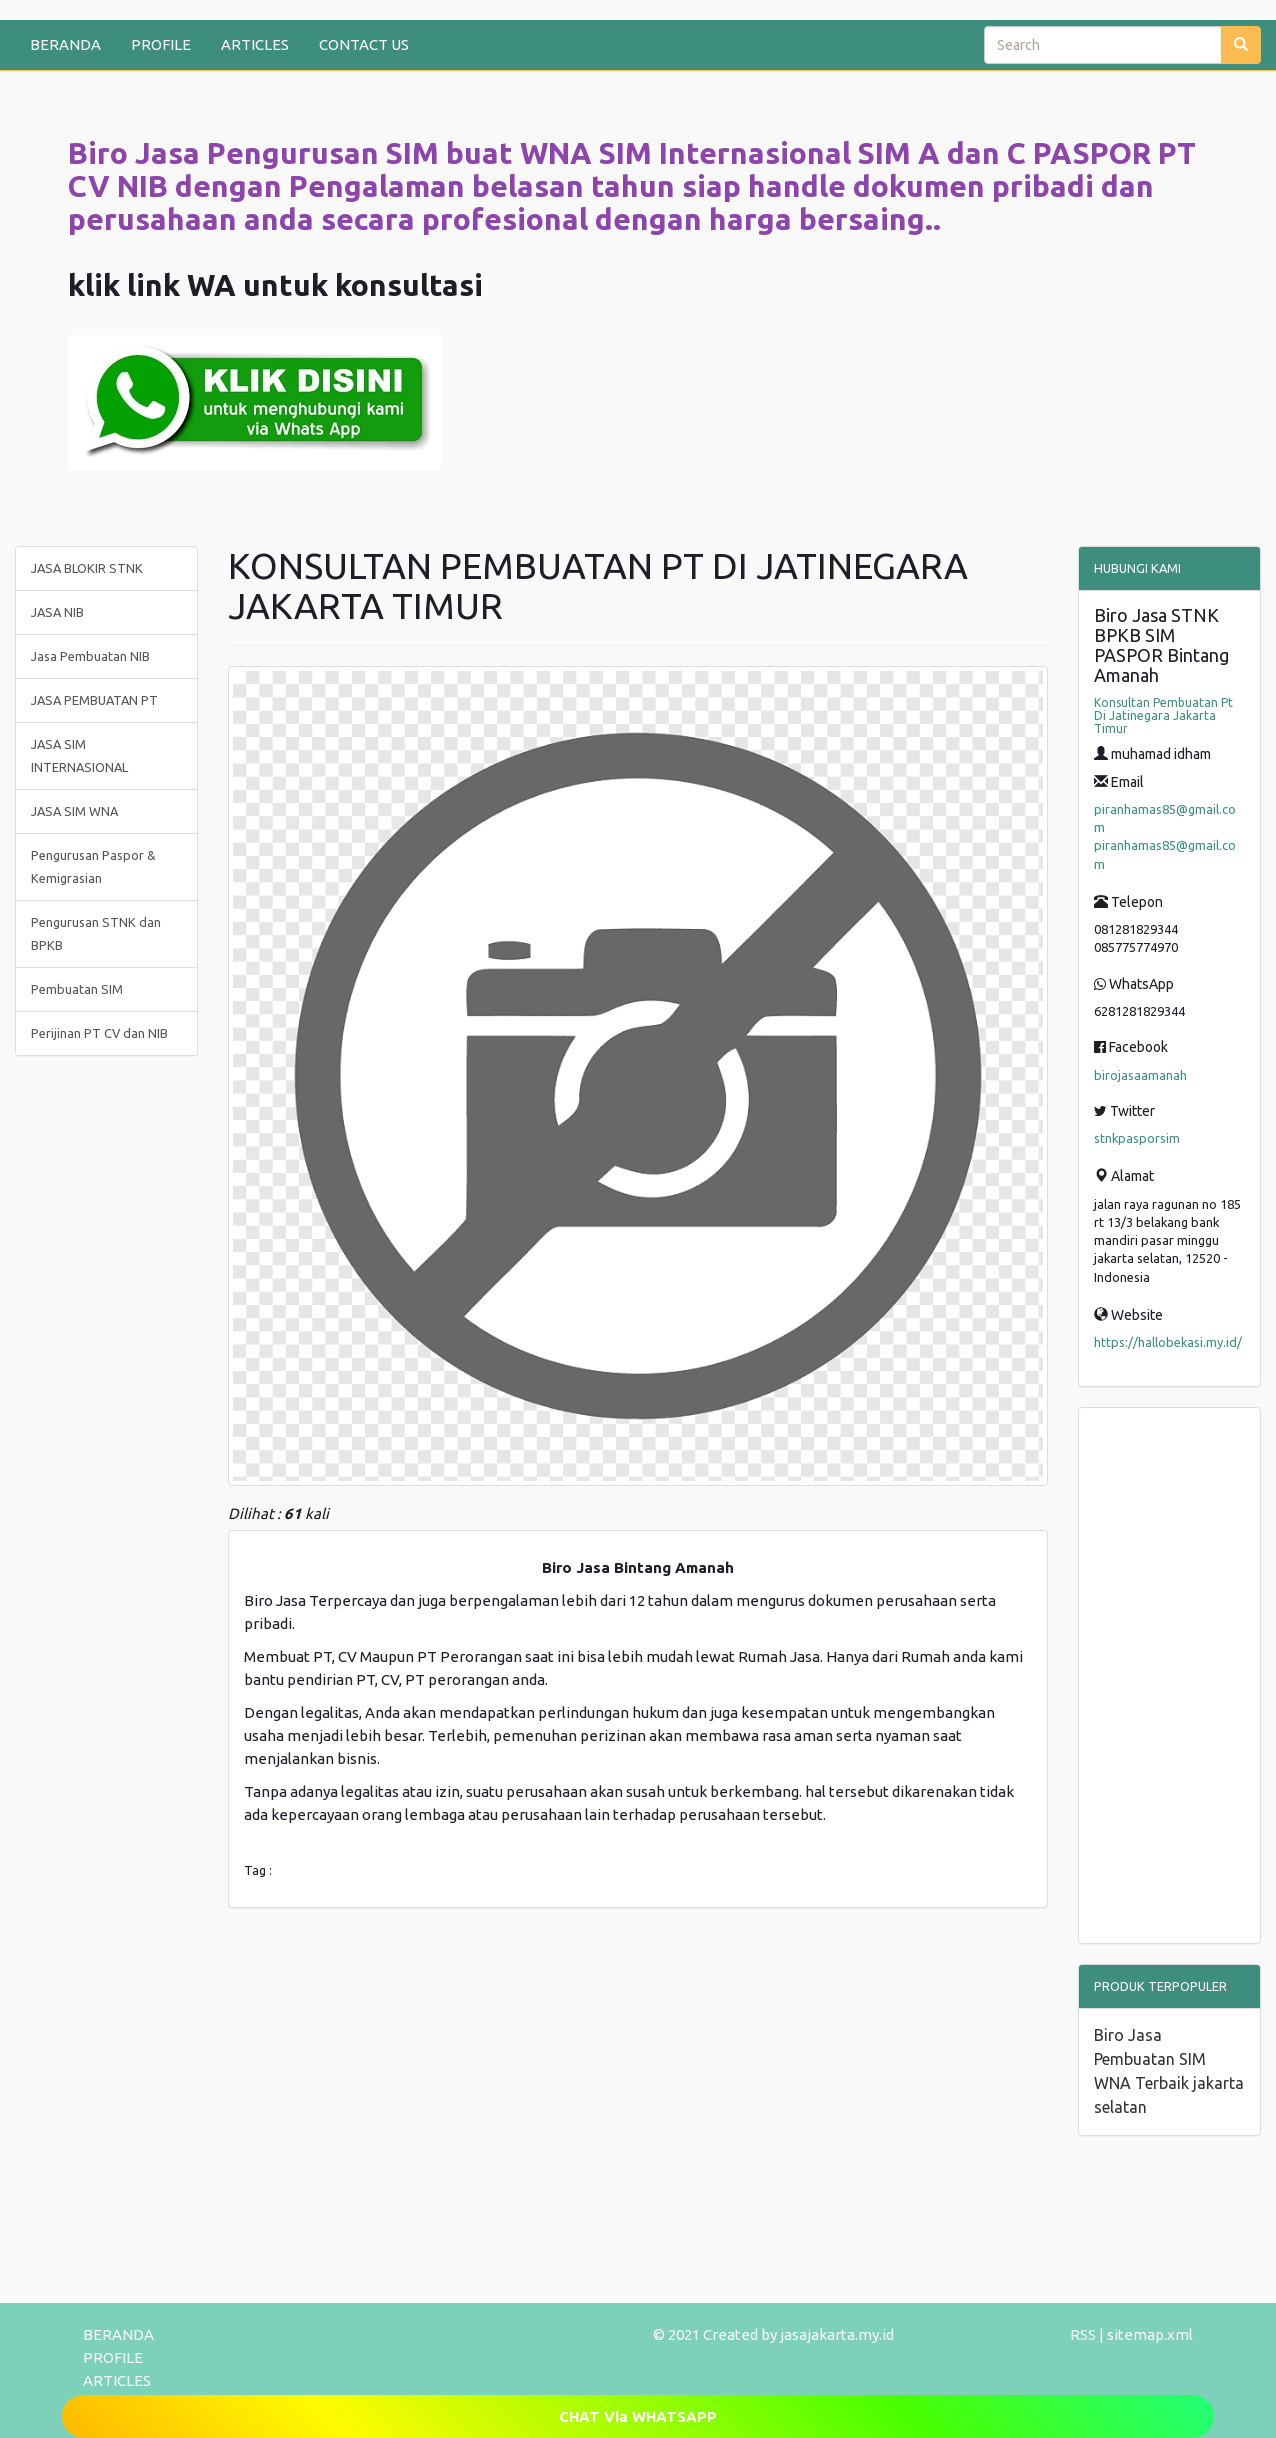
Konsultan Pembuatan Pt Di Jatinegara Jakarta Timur (1163, 715)
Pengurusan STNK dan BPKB (96, 933)
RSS (1083, 2334)
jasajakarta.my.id (837, 2334)
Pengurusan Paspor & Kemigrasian (93, 866)
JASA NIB (57, 612)
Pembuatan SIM (77, 989)
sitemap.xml (1150, 2334)
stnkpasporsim (1137, 1138)
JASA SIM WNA (74, 811)
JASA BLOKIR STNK (87, 568)
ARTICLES (255, 44)
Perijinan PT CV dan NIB (99, 1033)
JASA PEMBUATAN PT (94, 700)
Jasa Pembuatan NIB (90, 656)
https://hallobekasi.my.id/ (1168, 1342)
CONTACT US (364, 44)
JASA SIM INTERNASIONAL (79, 755)
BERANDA (65, 44)
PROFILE (161, 44)
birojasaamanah (1140, 1075)
